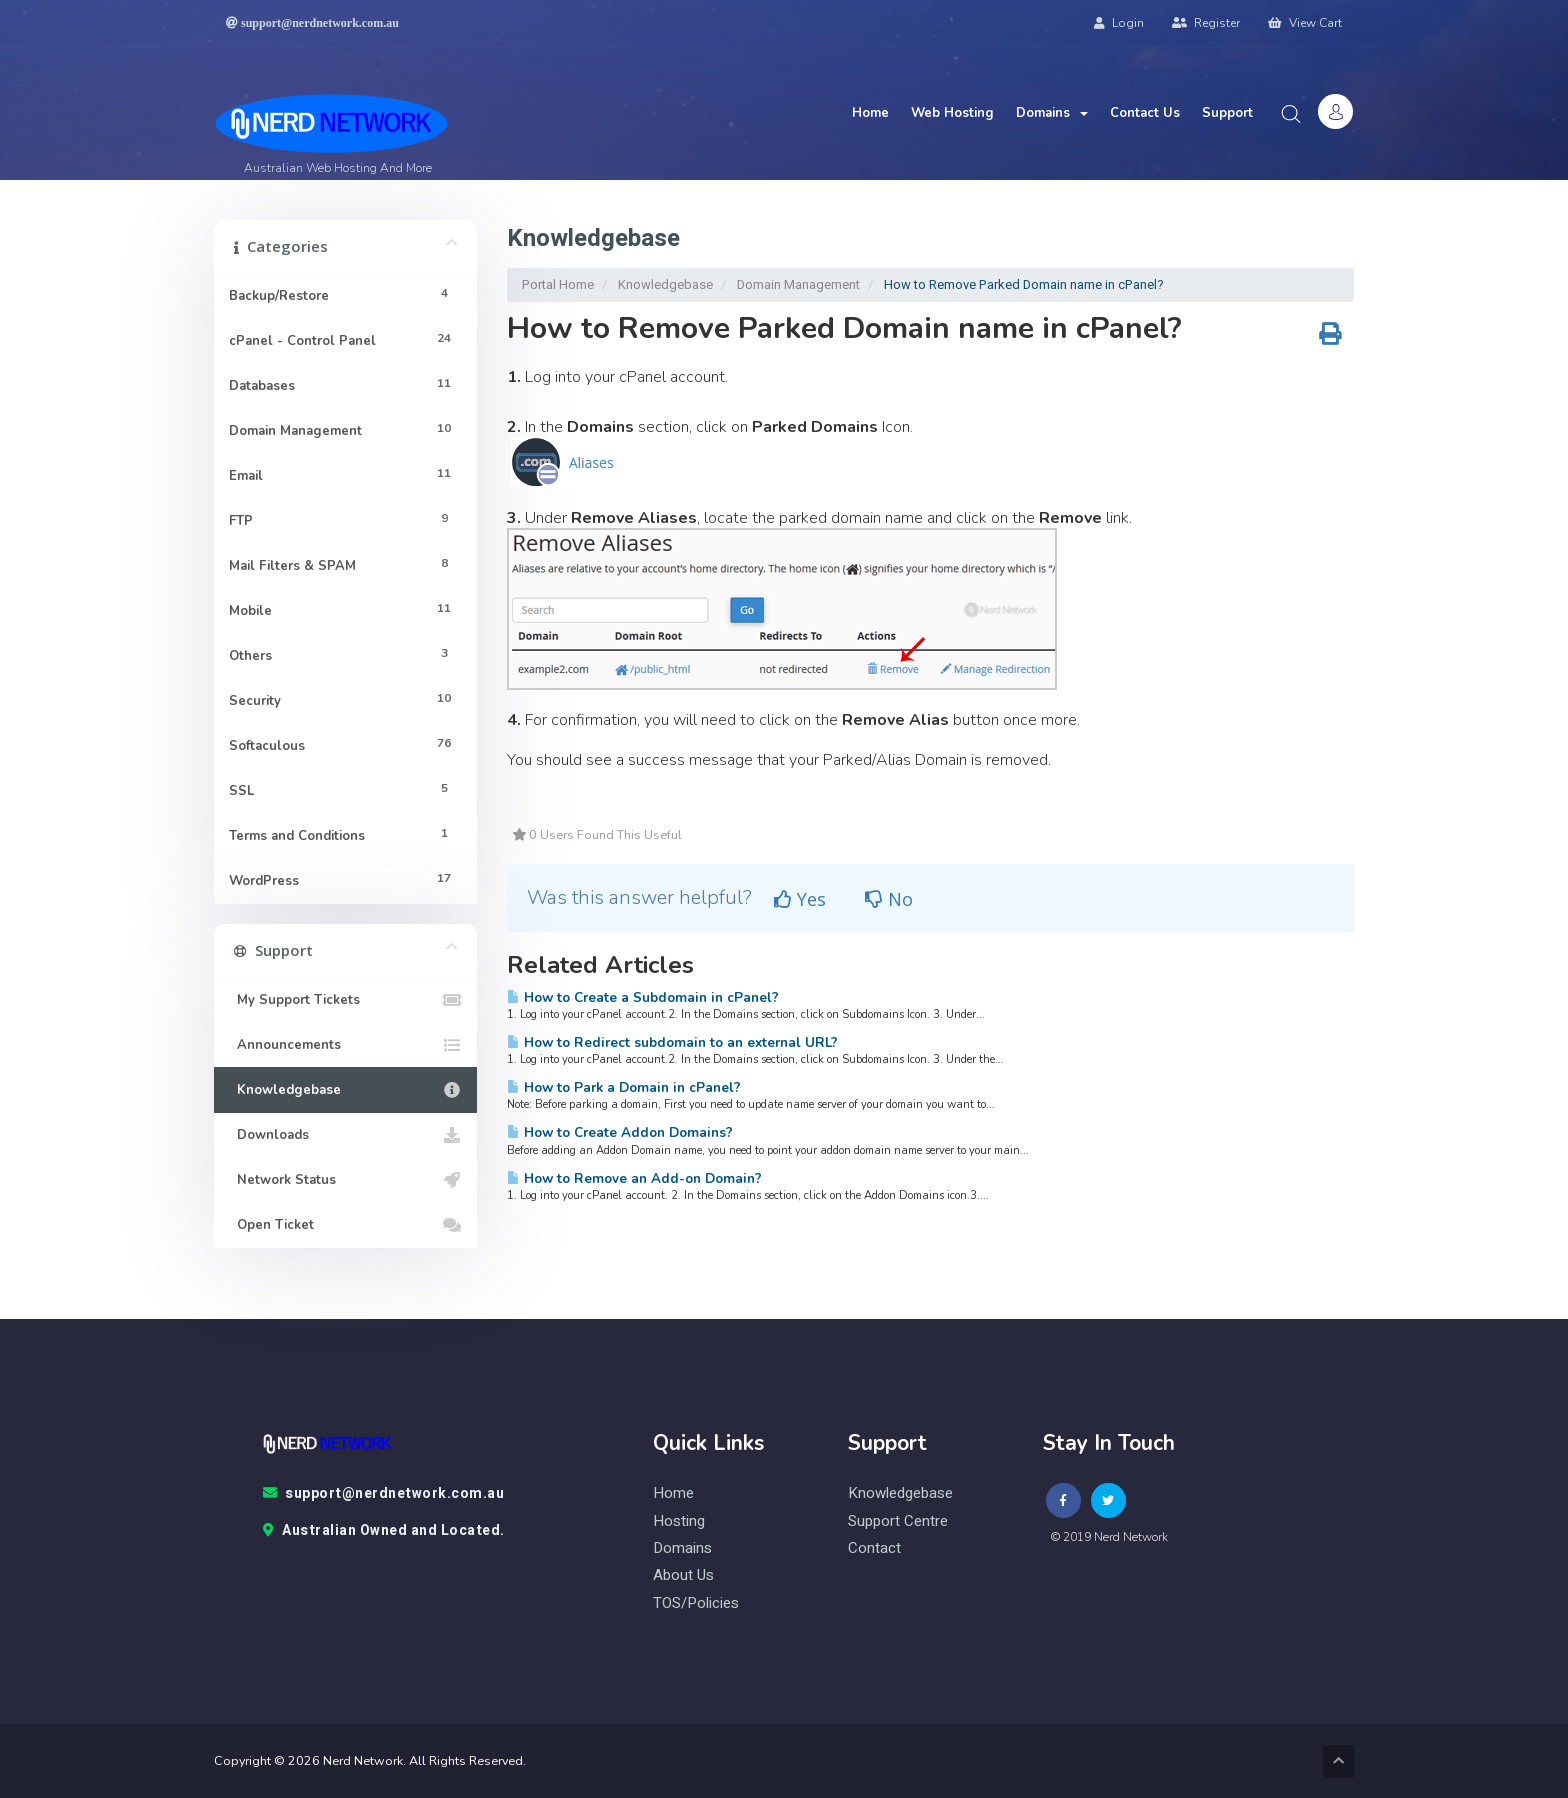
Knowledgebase (665, 284)
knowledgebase (900, 1493)
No (889, 899)
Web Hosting (952, 113)
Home (870, 113)
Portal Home (558, 284)
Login (1119, 23)
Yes (800, 899)
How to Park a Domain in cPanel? (624, 1087)
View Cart (1305, 23)
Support (1227, 113)
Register (1206, 23)
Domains (1052, 113)
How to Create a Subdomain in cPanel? (643, 997)
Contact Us (1145, 113)
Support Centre (898, 1521)
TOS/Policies (696, 1603)
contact (874, 1548)
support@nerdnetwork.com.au (384, 1494)
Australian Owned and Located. (384, 1531)
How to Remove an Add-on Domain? (634, 1178)
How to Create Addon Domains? (620, 1132)
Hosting (679, 1521)
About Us (683, 1575)
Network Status (345, 1180)
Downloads (345, 1135)
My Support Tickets (345, 1000)
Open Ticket (345, 1225)
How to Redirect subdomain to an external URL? (672, 1042)
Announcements (345, 1045)
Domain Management (798, 284)
